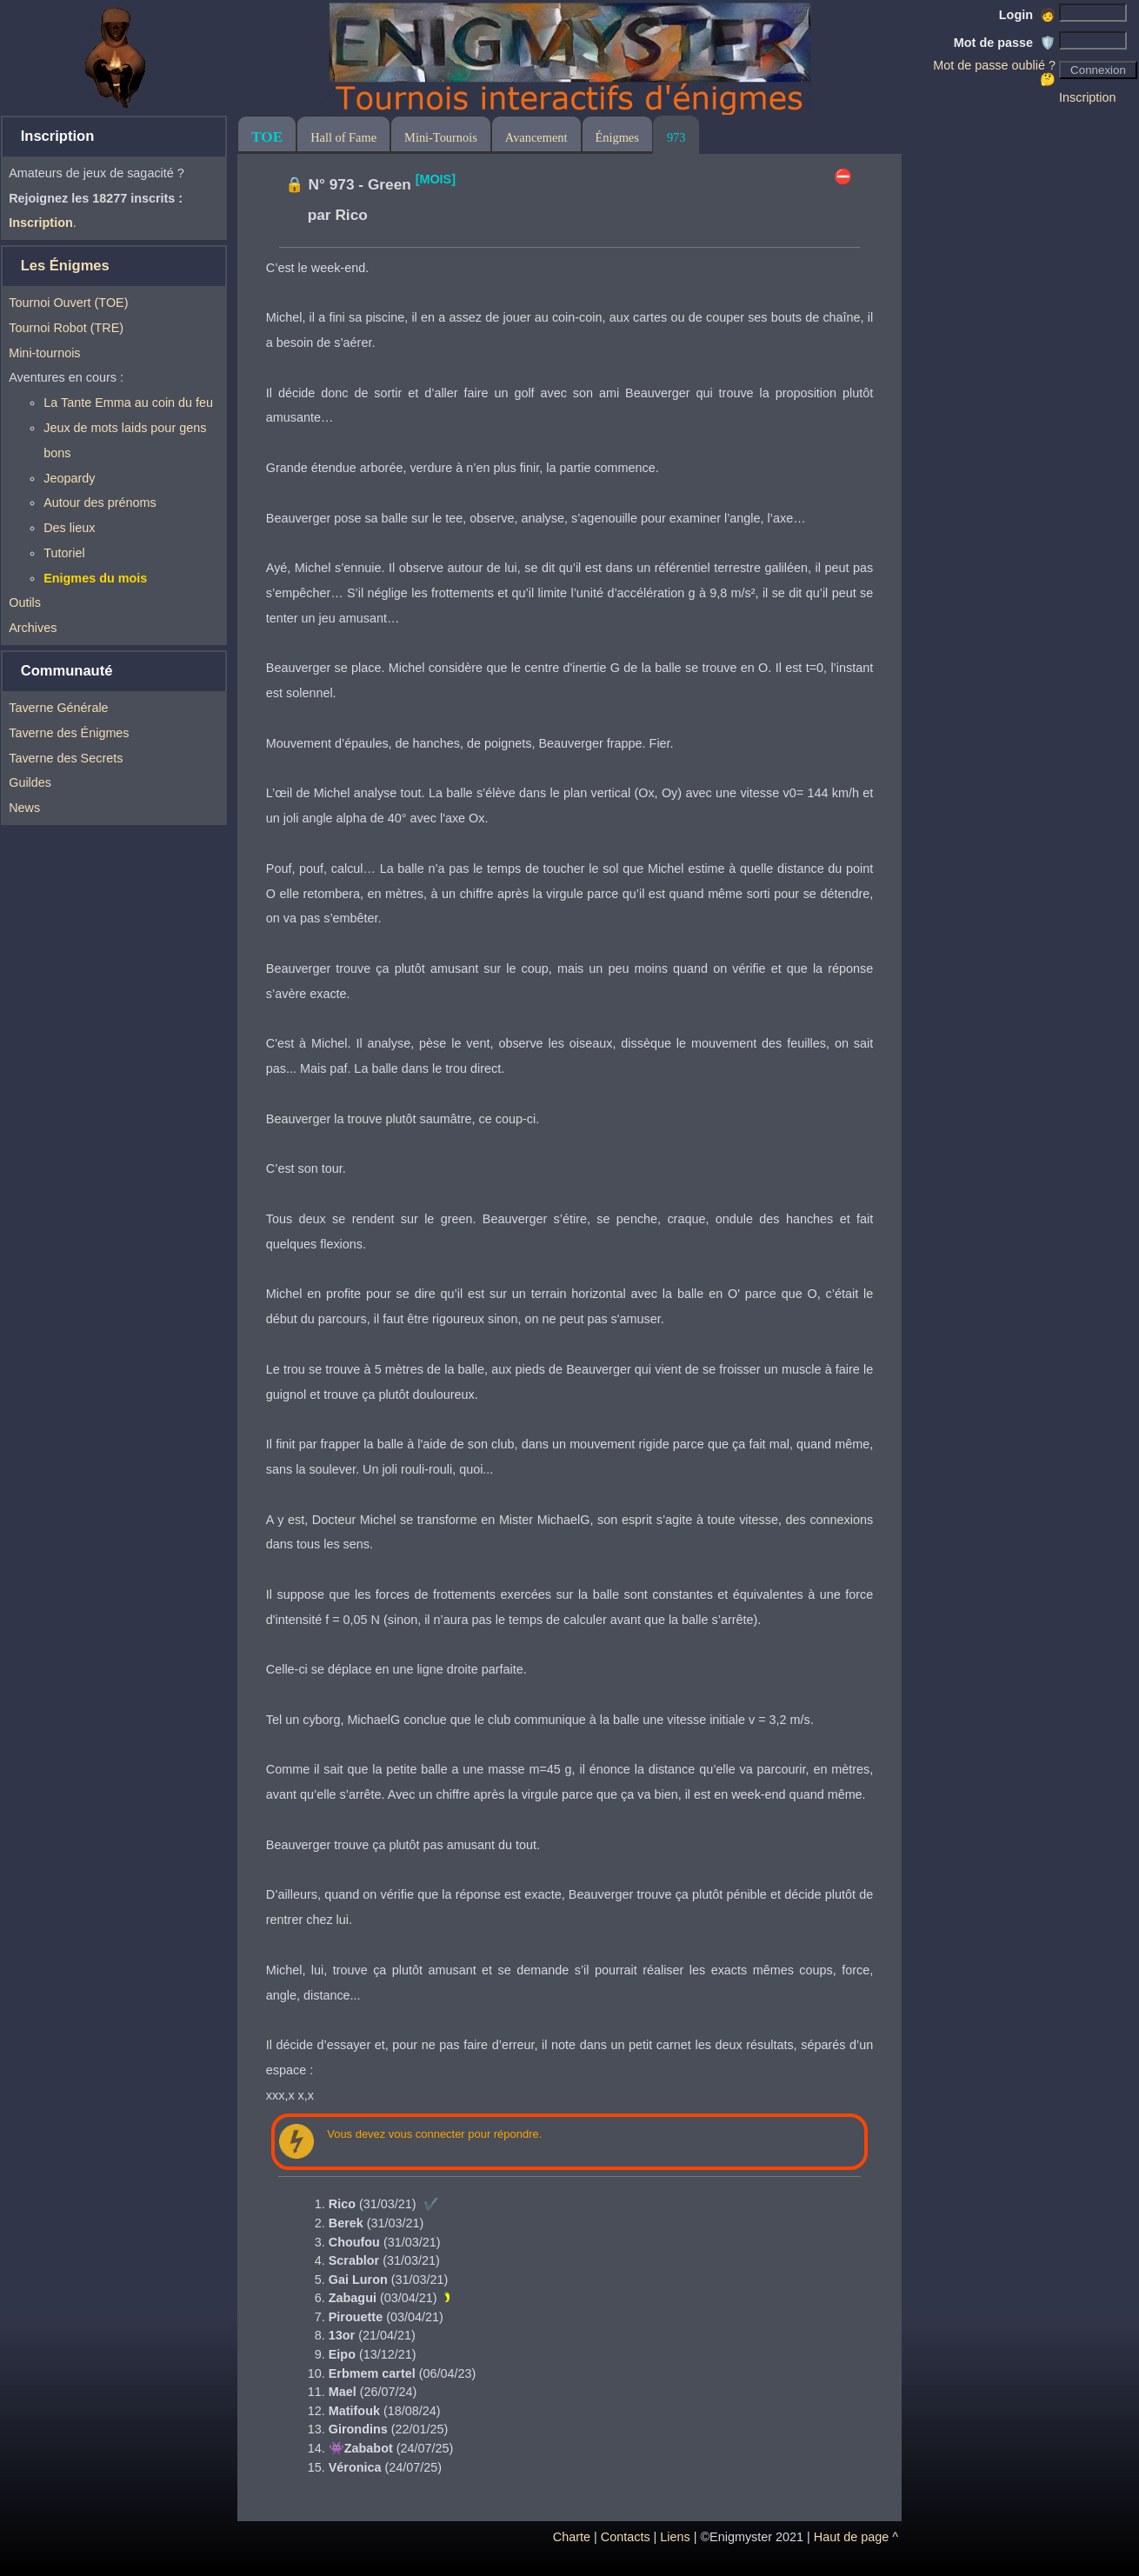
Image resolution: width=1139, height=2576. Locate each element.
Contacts (625, 2537)
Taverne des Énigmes (69, 733)
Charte (571, 2537)
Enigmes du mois (95, 578)
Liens (674, 2537)
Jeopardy (69, 478)
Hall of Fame (343, 137)
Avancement (536, 137)
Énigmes (617, 137)
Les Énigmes (65, 265)
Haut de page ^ (856, 2537)
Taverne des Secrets (66, 758)
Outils (25, 602)
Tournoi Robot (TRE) (66, 328)
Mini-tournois (44, 353)
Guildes (30, 782)
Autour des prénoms (100, 502)
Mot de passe (1005, 43)
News (24, 808)
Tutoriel (63, 553)
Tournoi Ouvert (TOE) (68, 303)
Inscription (1087, 97)
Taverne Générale (58, 708)
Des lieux (69, 528)
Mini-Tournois (440, 137)
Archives (33, 628)
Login (1027, 15)
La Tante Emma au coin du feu (128, 402)
